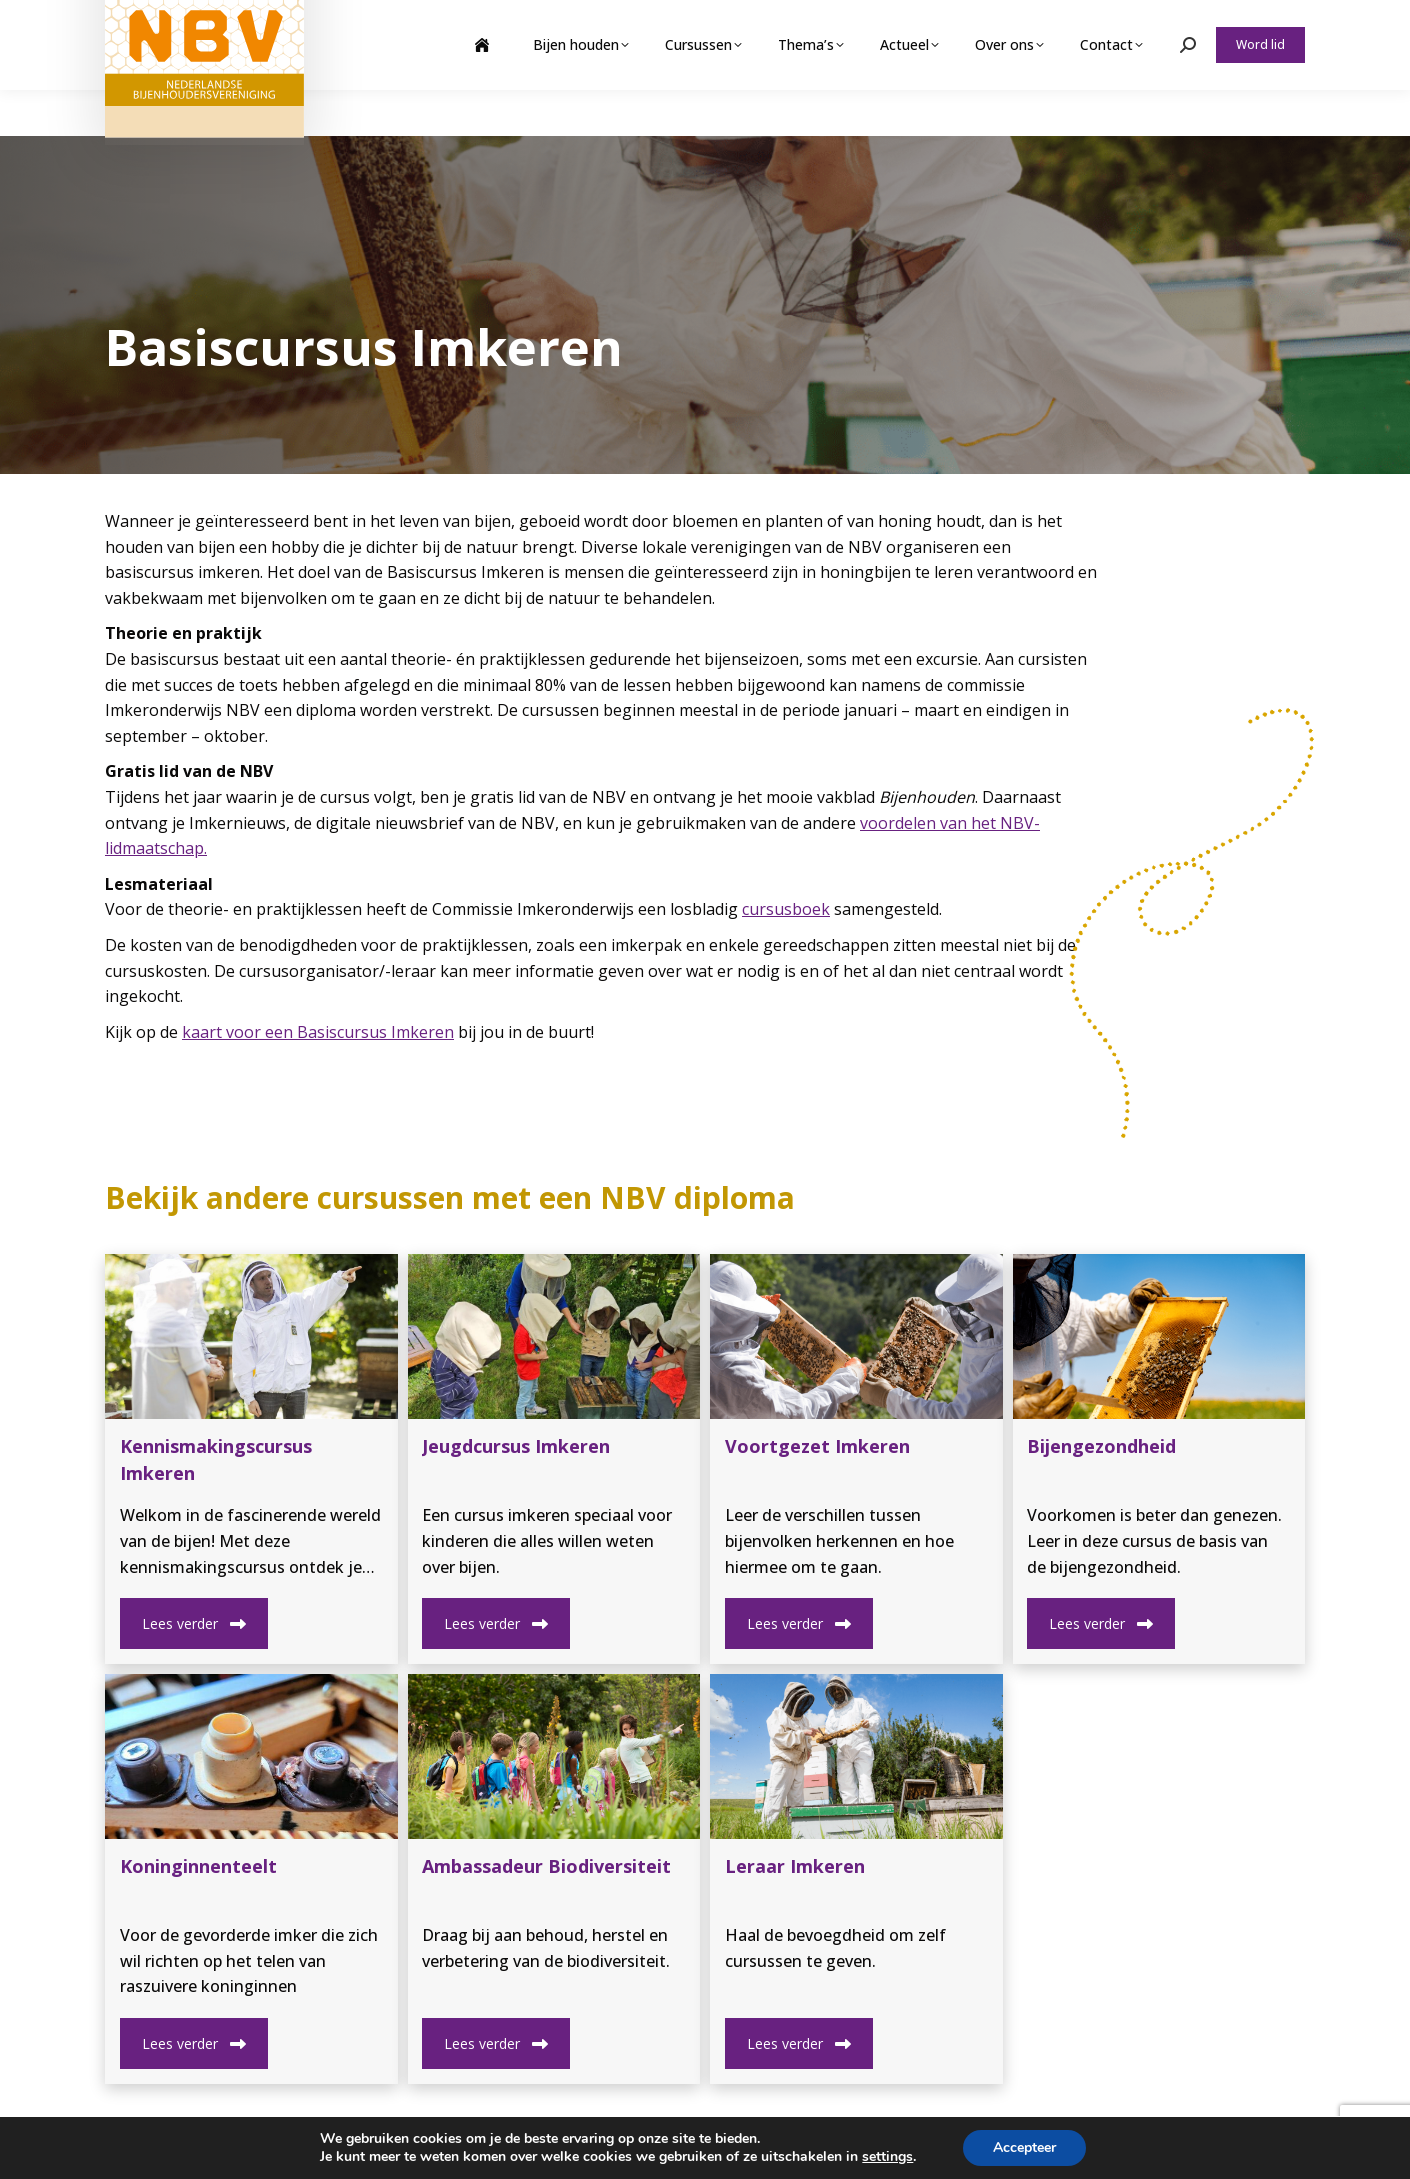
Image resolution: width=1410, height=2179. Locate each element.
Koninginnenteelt (198, 1866)
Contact (464, 2148)
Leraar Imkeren (795, 1866)
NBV (233, 2148)
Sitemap (396, 2148)
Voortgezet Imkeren (817, 1446)
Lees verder (194, 1623)
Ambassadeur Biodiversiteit (546, 1866)
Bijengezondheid (1101, 1446)
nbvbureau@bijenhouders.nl (1194, 2149)
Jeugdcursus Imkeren (516, 1446)
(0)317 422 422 (1002, 2150)
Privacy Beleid (309, 2148)
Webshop (1148, 23)
